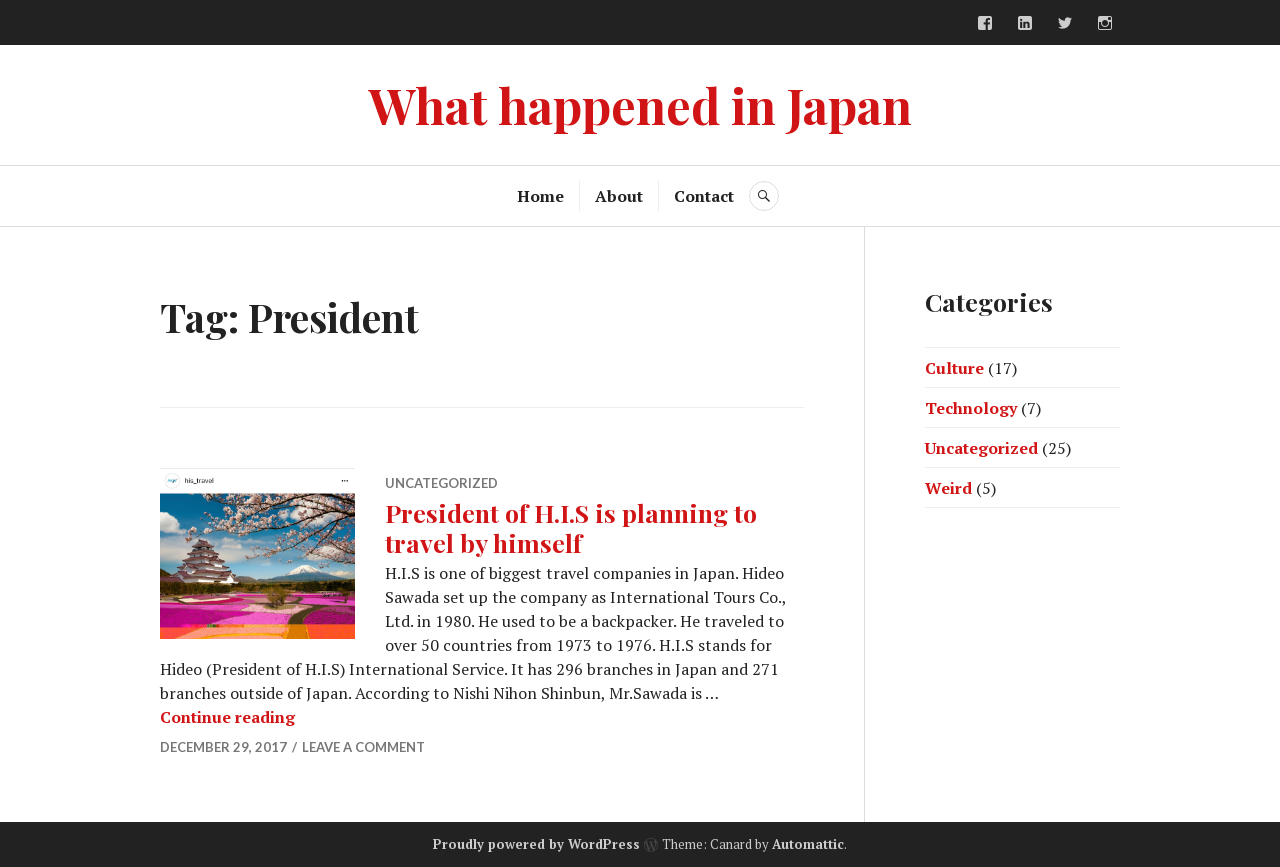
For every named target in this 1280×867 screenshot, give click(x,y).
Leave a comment (363, 747)
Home (540, 196)
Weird (948, 488)
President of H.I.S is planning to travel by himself (571, 527)
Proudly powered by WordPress (536, 844)
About (619, 196)
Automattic (808, 844)
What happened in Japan (640, 104)
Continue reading (227, 717)
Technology (971, 408)
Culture (954, 368)
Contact (704, 196)
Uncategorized (441, 483)
